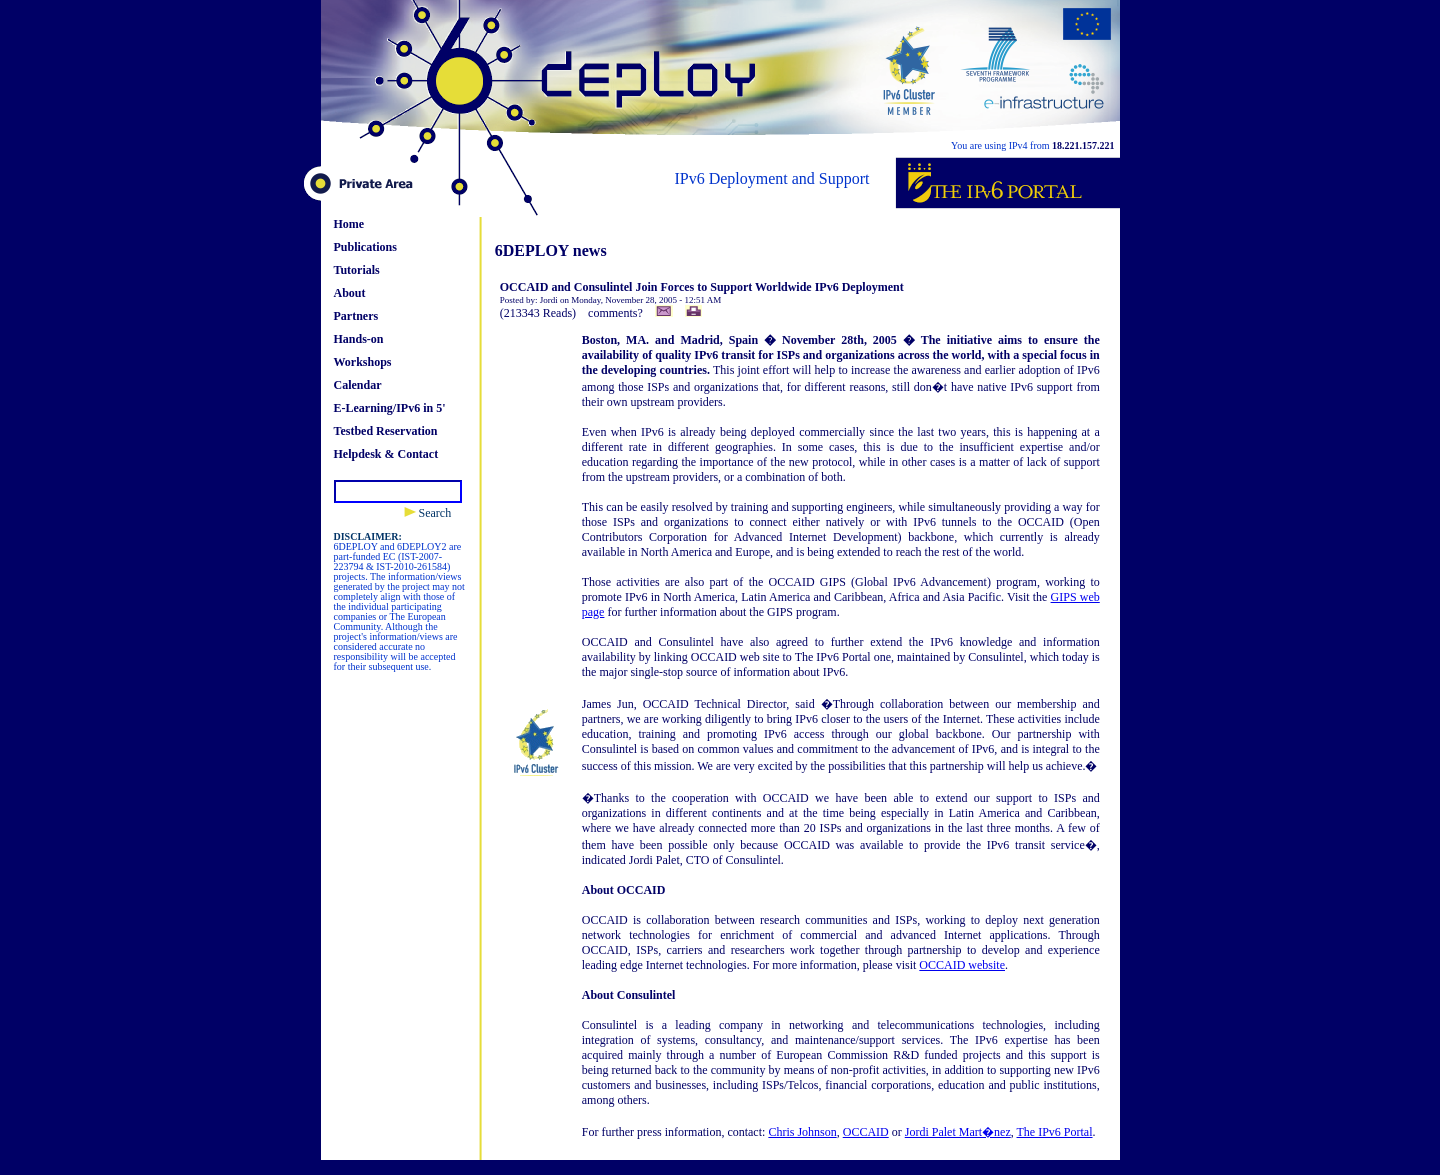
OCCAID (866, 1132)
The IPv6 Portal (1055, 1132)
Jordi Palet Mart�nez (958, 1132)
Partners (356, 316)
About (350, 293)
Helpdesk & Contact (386, 454)
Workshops (363, 362)
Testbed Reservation (386, 431)
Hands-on (359, 339)
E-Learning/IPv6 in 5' (390, 408)
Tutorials (357, 270)
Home (349, 224)
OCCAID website (962, 965)
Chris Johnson (802, 1132)
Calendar (358, 385)
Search (428, 513)
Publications (365, 247)
